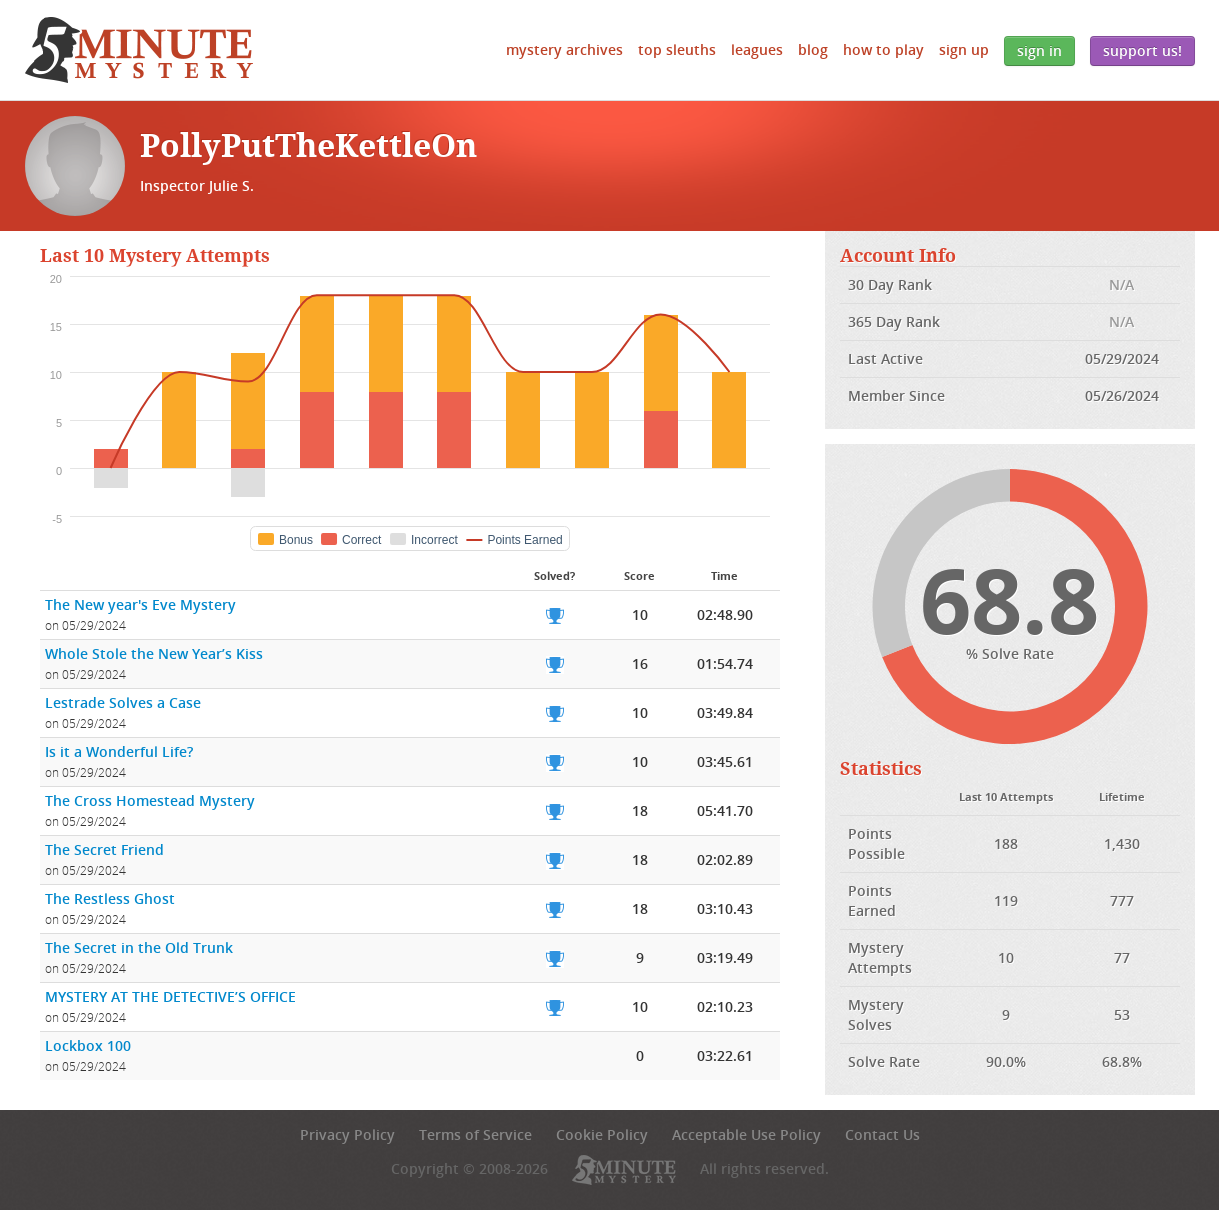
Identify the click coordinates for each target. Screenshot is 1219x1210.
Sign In (1039, 50)
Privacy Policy (347, 1134)
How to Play (883, 49)
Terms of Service (475, 1134)
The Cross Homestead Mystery (150, 800)
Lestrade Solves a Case (123, 702)
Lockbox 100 (88, 1045)
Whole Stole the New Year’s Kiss (154, 653)
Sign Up (964, 49)
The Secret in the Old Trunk (139, 947)
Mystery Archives (564, 49)
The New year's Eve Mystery (140, 604)
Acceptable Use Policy (746, 1134)
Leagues (757, 49)
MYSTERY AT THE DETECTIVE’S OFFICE (170, 996)
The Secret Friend (104, 849)
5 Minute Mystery (139, 50)
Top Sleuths (677, 49)
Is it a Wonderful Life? (119, 751)
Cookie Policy (602, 1134)
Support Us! (1142, 50)
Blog (813, 49)
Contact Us (882, 1134)
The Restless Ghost (110, 898)
